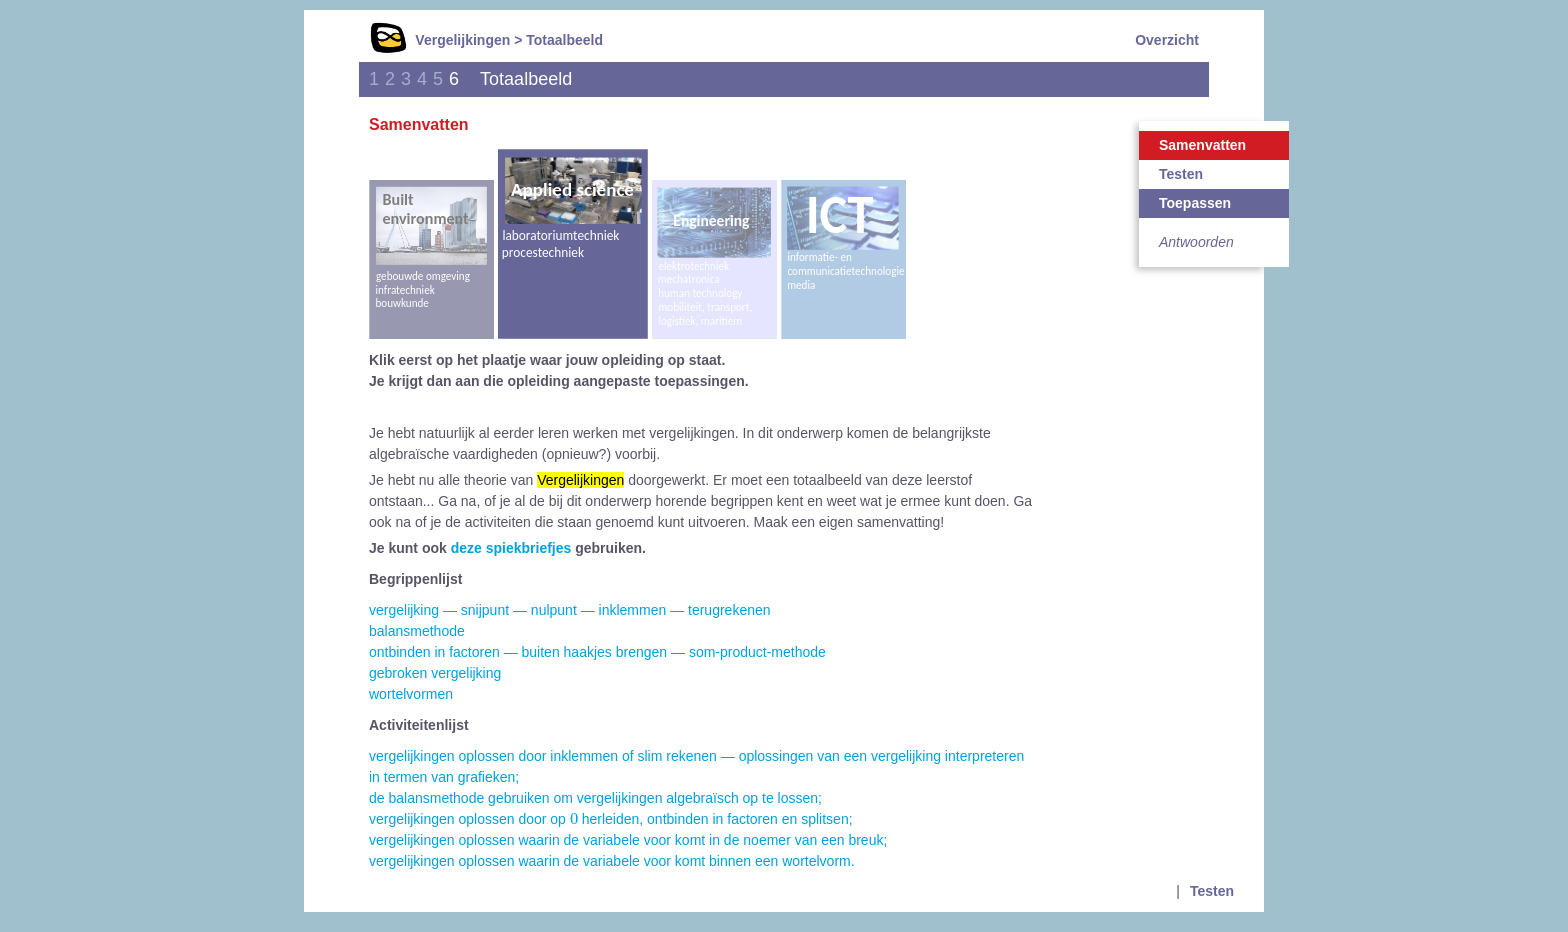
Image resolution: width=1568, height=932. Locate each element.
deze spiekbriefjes (511, 548)
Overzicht (1167, 40)
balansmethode (417, 631)
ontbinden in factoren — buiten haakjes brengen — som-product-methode (597, 652)
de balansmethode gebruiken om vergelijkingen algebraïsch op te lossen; (595, 798)
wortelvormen (411, 694)
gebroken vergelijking (435, 673)
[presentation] (574, 818)
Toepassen (1195, 203)
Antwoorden (1196, 242)
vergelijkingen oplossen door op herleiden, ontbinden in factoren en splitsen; (611, 819)
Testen (1181, 174)
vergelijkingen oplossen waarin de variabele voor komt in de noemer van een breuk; (628, 840)
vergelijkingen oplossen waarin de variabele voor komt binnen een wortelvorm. (612, 861)
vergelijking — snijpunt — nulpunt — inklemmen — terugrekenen (570, 610)
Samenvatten (1202, 145)
